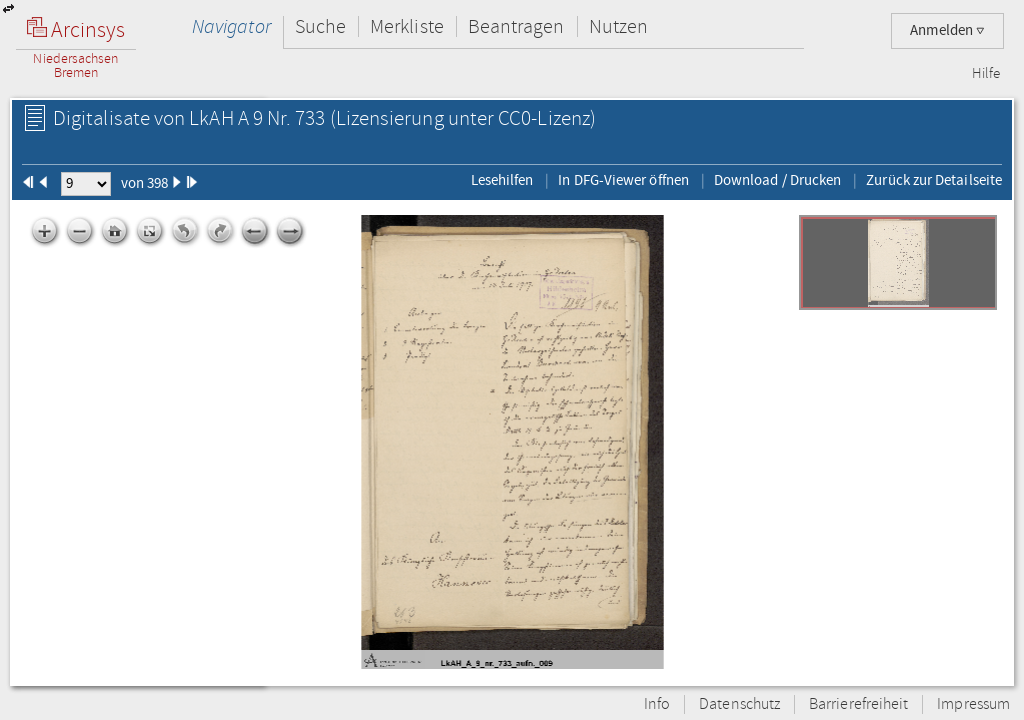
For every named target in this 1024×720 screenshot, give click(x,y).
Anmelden (947, 30)
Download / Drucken (777, 180)
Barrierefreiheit (858, 704)
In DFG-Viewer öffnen (623, 180)
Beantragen (516, 26)
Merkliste (407, 26)
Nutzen (618, 26)
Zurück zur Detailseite (934, 180)
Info (657, 704)
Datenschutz (739, 704)
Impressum (973, 704)
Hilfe (986, 74)
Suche (320, 26)
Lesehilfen (502, 180)
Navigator (231, 26)
